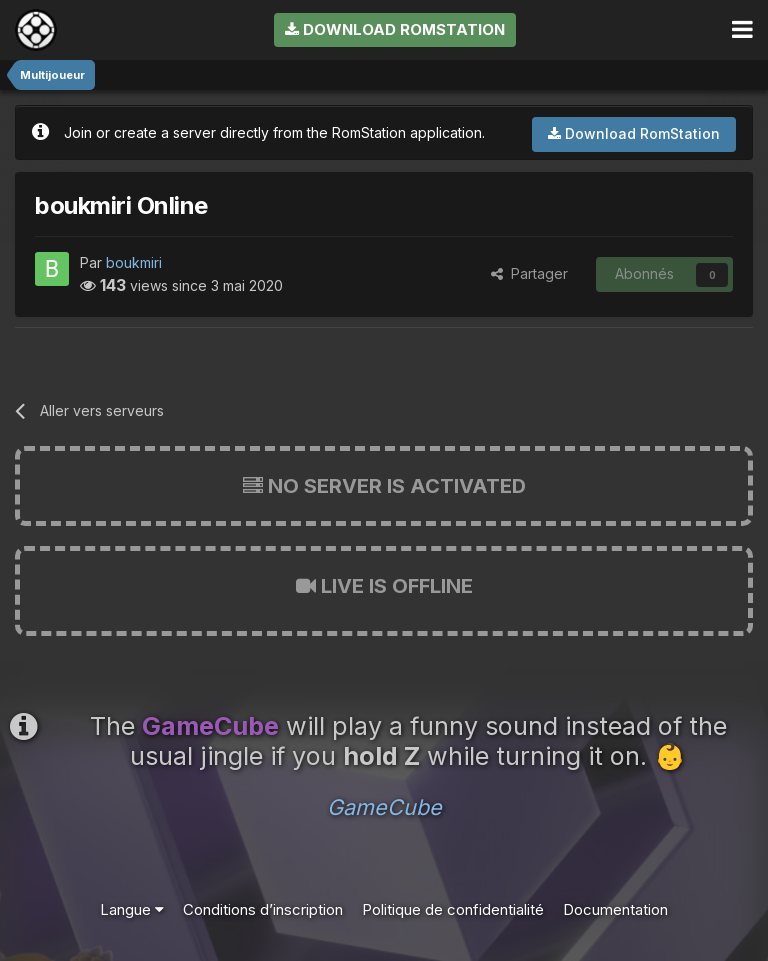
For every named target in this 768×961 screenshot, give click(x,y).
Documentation (615, 909)
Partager (529, 273)
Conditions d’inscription (263, 909)
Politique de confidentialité (453, 909)
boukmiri (134, 262)
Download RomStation (395, 29)
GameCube (384, 807)
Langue (132, 909)
